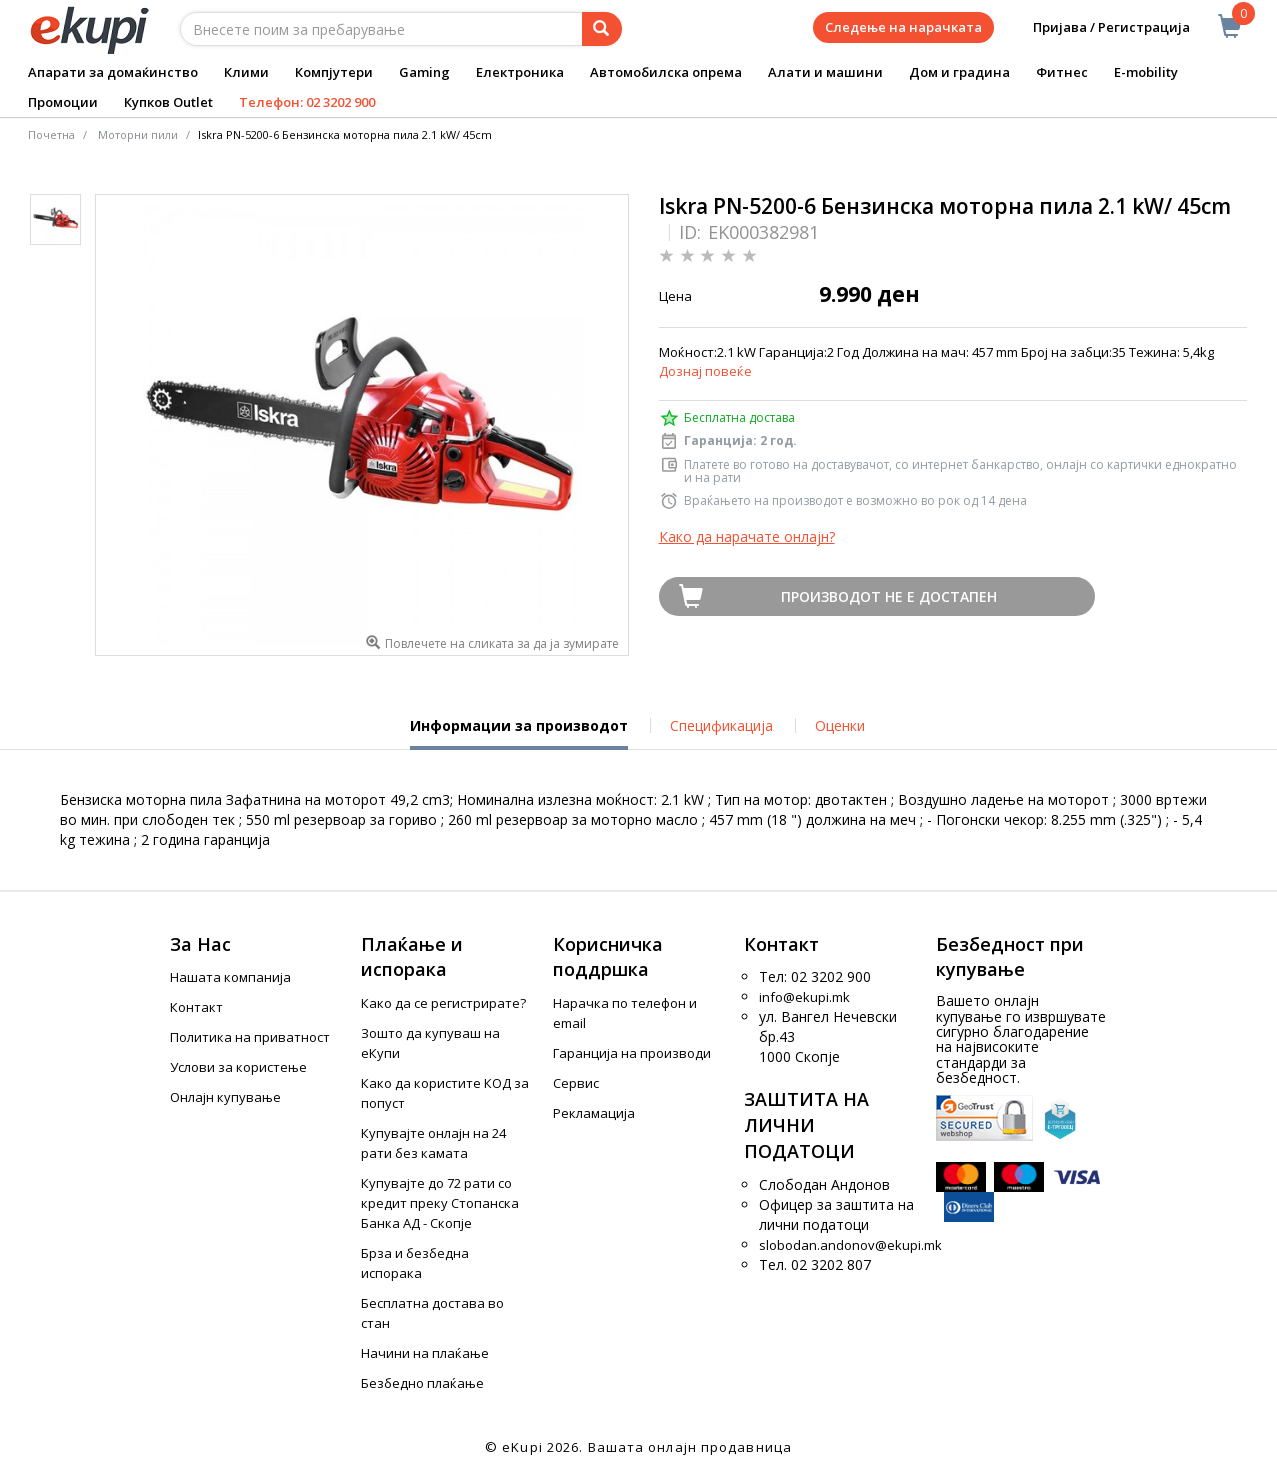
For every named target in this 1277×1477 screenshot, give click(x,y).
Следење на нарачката (903, 27)
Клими (246, 72)
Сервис (576, 1083)
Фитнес (1062, 72)
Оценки (840, 725)
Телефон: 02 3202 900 (307, 102)
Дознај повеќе (705, 371)
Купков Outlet (168, 102)
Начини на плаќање (425, 1353)
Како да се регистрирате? (443, 1003)
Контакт (196, 1007)
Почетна (51, 134)
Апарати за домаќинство (113, 72)
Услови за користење (238, 1067)
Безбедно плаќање (422, 1383)
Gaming (424, 72)
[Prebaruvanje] (602, 29)
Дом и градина (959, 72)
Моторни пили (138, 134)
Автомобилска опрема (666, 72)
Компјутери (334, 72)
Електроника (520, 72)
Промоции (63, 102)
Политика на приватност (250, 1037)
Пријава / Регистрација (1097, 27)
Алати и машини (825, 72)
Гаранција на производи (632, 1053)
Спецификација (721, 725)
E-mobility (1146, 72)
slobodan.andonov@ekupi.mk (850, 1245)
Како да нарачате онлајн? (747, 536)
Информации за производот (519, 733)
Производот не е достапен (889, 596)
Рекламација (594, 1113)
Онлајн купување (225, 1097)
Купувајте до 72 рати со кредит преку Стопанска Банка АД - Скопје (440, 1203)
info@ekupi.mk (804, 997)
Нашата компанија (230, 977)
